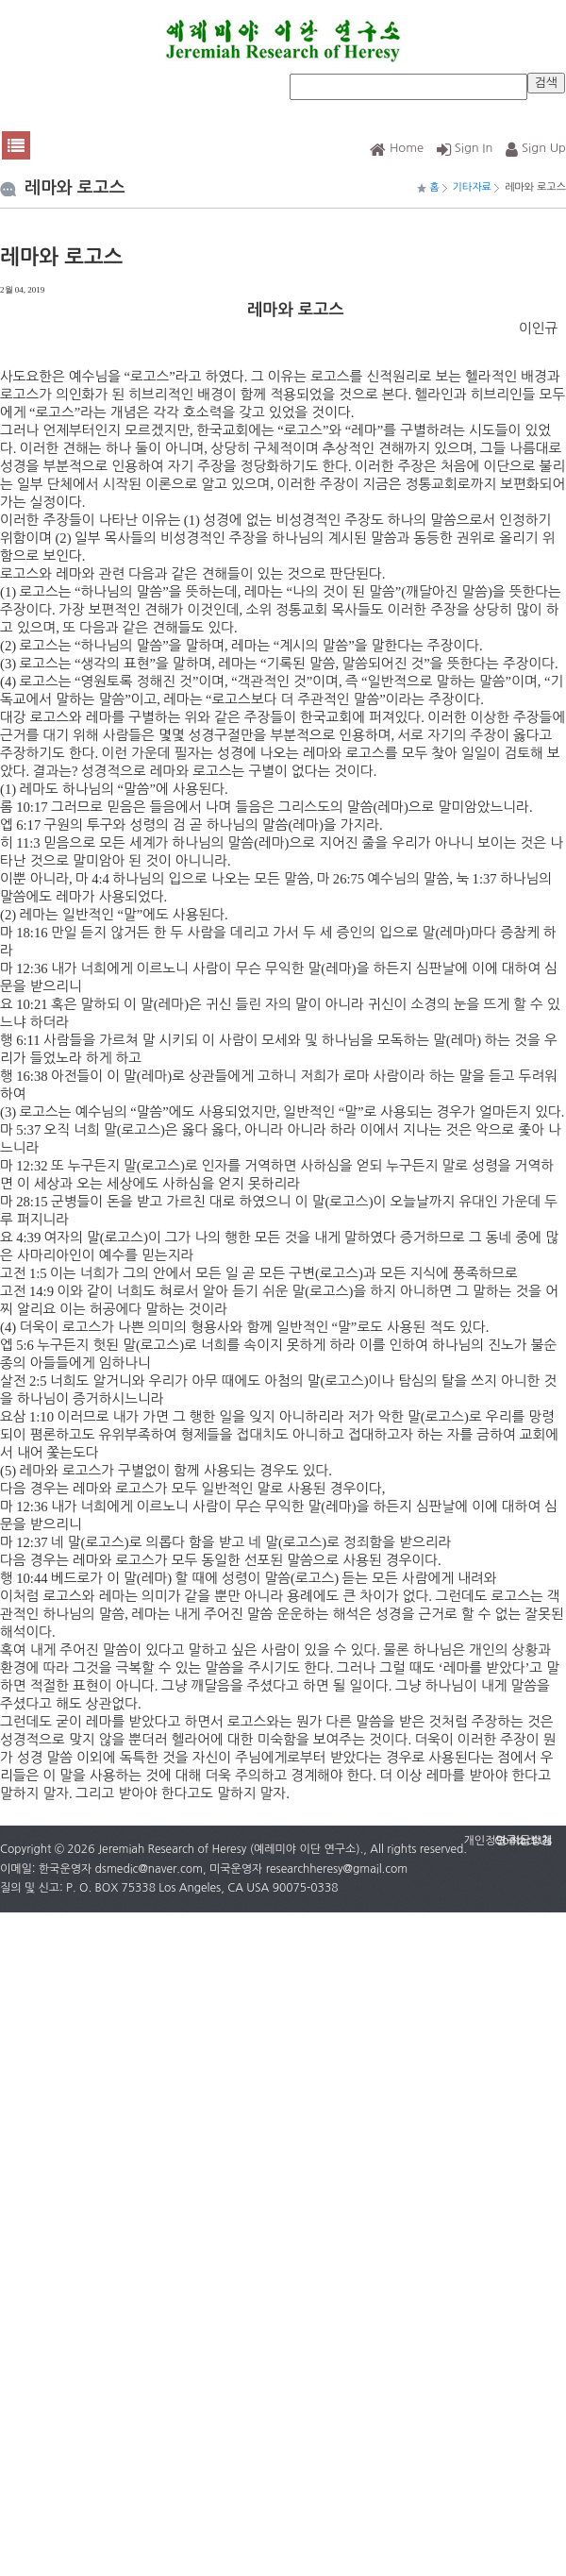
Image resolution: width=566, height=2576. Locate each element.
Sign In (465, 148)
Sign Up (536, 148)
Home (397, 148)
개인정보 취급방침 (507, 1840)
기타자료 (472, 187)
